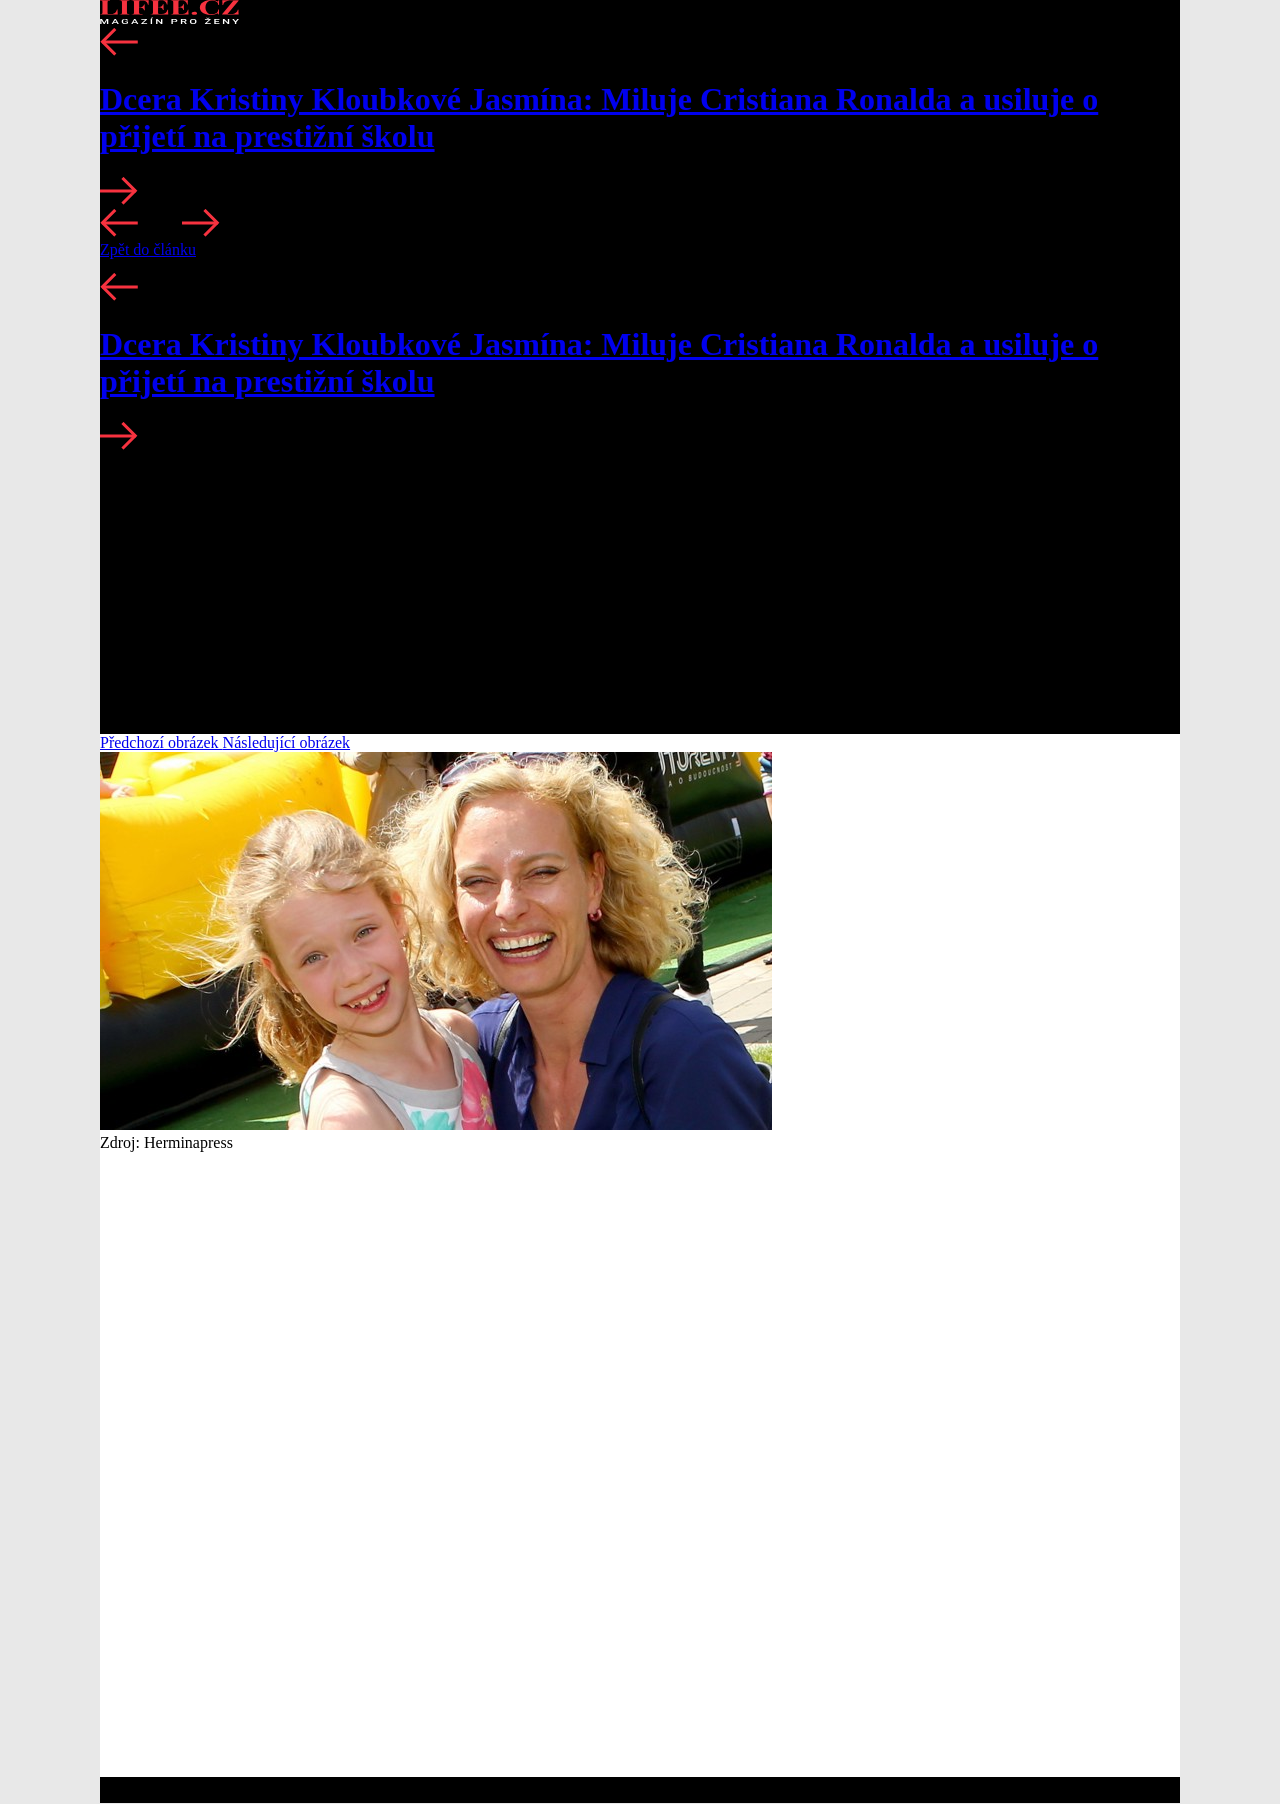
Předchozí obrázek (161, 742)
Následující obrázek (287, 742)
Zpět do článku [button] (148, 249)
